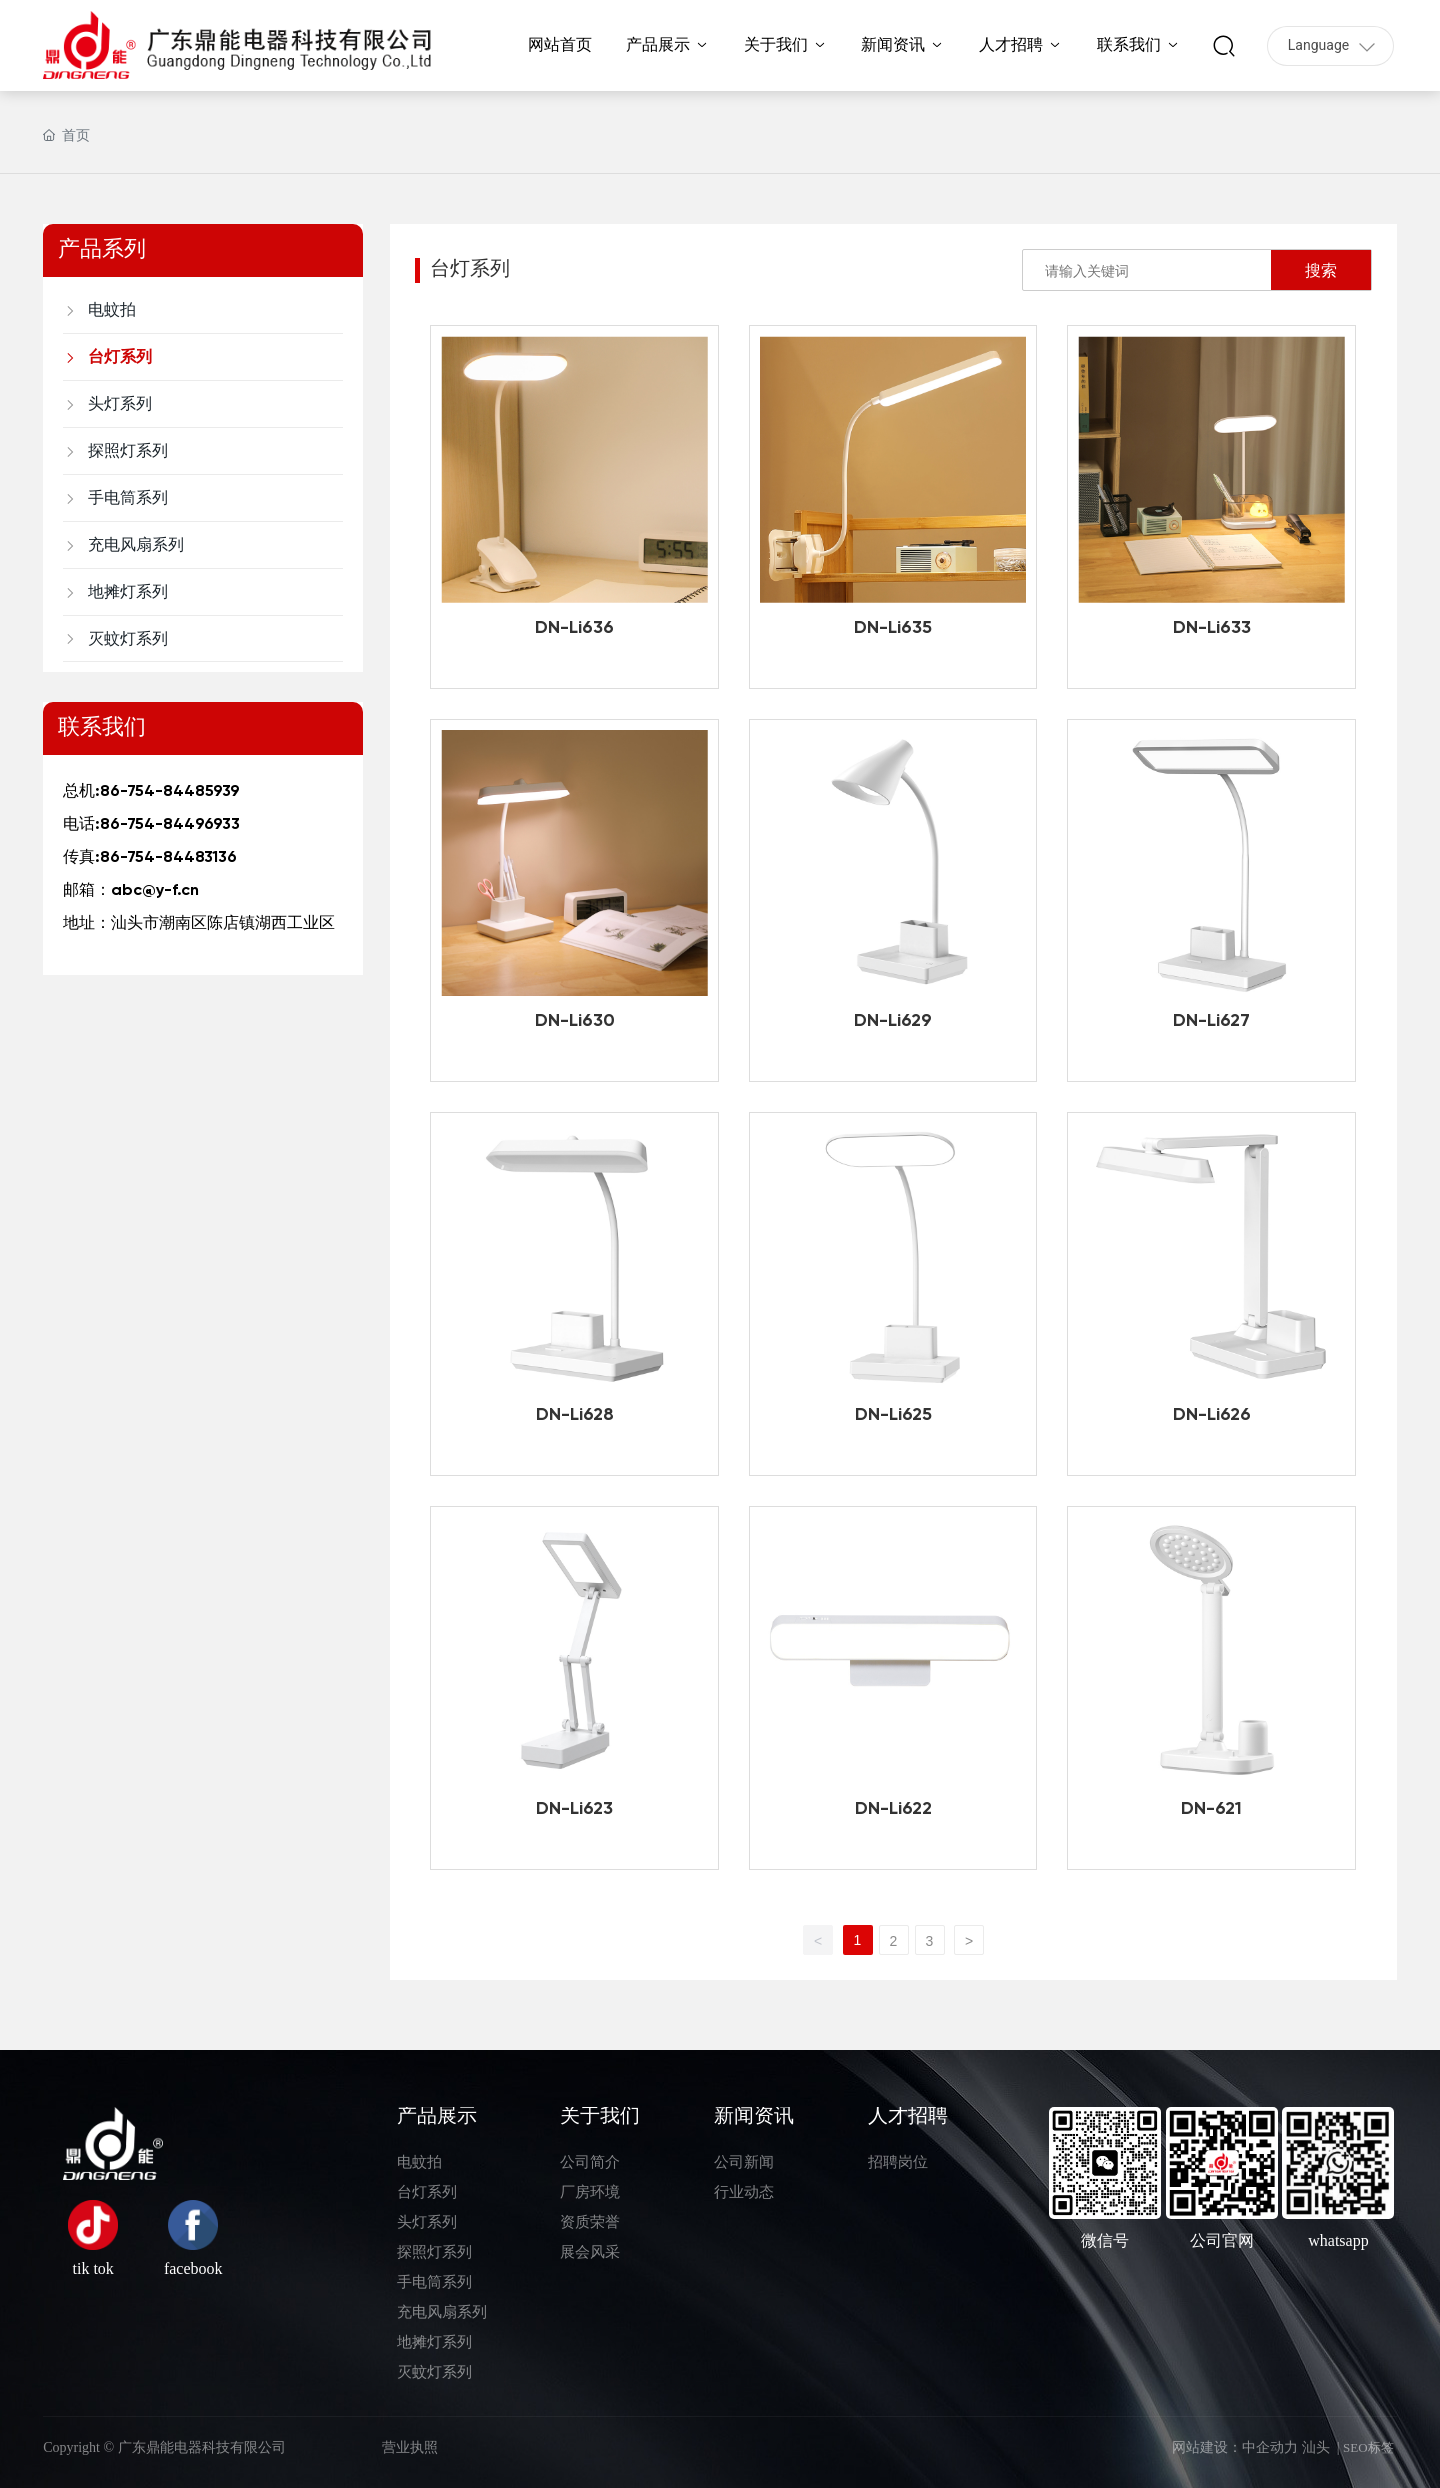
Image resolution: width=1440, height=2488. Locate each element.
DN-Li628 (575, 1415)
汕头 (1316, 2447)
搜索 (1321, 269)
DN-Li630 (575, 1021)
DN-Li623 (574, 1809)
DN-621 (1211, 1809)
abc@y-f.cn (155, 891)
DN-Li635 (893, 628)
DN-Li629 (893, 1021)
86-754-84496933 (170, 825)
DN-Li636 (574, 628)
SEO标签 (1368, 2447)
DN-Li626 (1212, 1415)
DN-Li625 (893, 1415)
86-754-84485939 (170, 792)
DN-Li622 (893, 1809)
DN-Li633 (1212, 628)
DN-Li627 (1211, 1021)
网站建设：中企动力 (1235, 2447)
